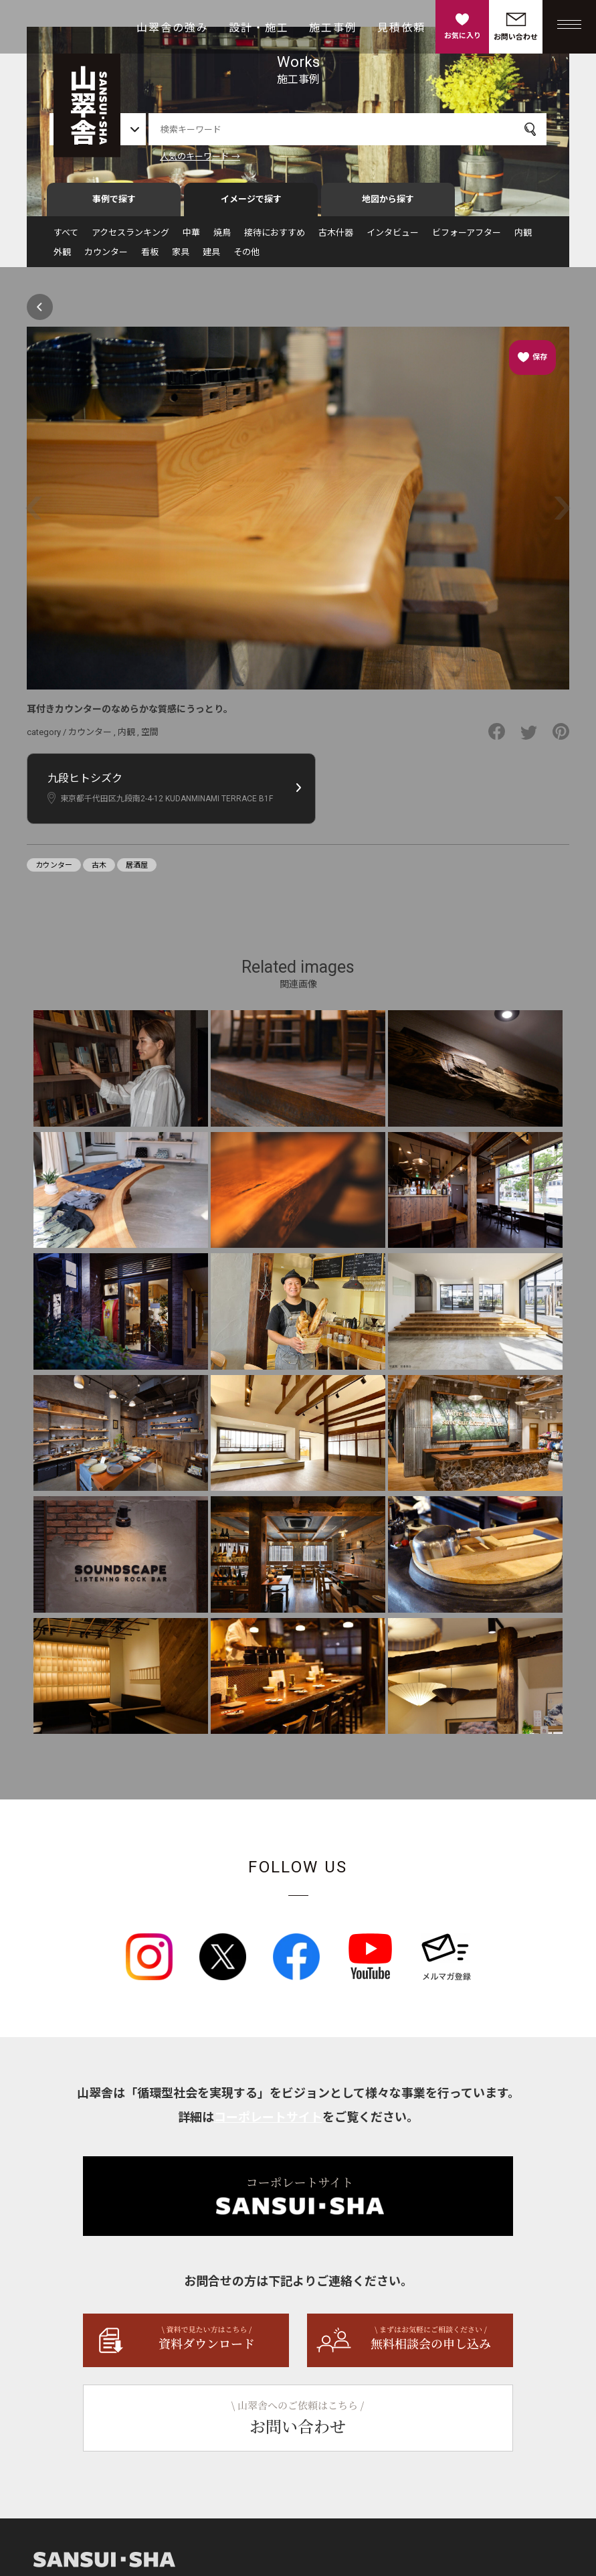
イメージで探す (251, 205)
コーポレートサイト (268, 2122)
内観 (523, 239)
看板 (150, 258)
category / (47, 737)
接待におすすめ (274, 239)
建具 (211, 258)
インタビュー (393, 239)
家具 (180, 258)
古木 (99, 871)
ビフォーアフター (466, 239)
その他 (246, 258)
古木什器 (335, 239)
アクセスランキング (130, 239)
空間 (150, 737)
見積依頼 (401, 27)
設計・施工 (259, 27)
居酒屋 (137, 871)
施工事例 (333, 27)
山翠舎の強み (172, 27)
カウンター (106, 258)
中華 (191, 239)
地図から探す (388, 205)
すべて (66, 239)
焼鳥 (222, 239)
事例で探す (114, 205)
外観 (62, 258)
